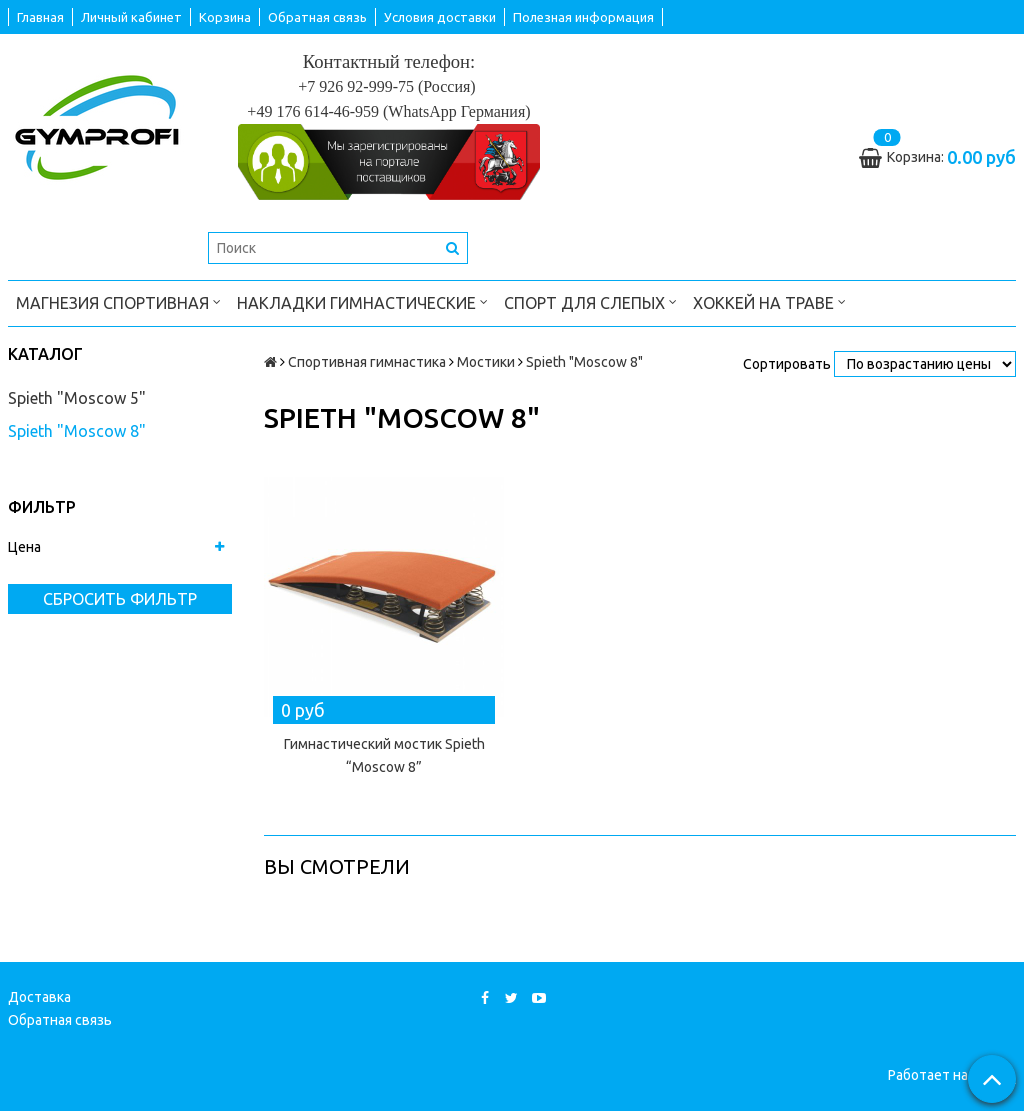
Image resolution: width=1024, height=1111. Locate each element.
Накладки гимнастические (362, 301)
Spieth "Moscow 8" (77, 431)
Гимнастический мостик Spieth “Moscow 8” (384, 755)
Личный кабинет (131, 17)
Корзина (225, 17)
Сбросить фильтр (120, 599)
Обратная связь (317, 17)
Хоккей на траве (769, 301)
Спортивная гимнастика (367, 362)
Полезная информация (583, 17)
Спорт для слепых (590, 301)
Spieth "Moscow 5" (77, 398)
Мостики (486, 362)
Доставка (39, 997)
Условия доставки (440, 17)
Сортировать (787, 364)
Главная (40, 17)
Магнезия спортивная (118, 301)
